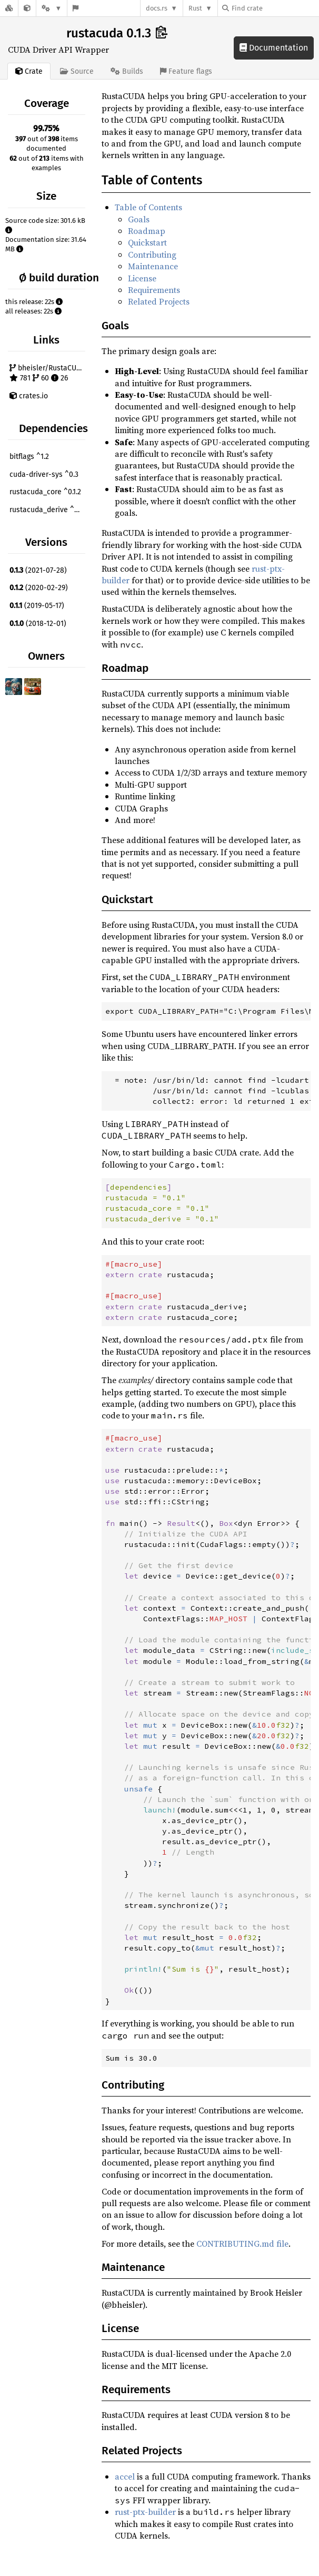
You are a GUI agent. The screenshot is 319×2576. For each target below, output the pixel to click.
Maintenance (153, 266)
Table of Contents (148, 207)
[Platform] (51, 8)
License (142, 278)
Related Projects (159, 301)
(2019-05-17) (36, 605)
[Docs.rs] (9, 8)
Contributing (152, 254)
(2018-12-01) (37, 623)
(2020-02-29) (38, 587)
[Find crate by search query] (275, 8)
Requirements (154, 290)
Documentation (274, 48)
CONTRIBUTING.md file (242, 2243)
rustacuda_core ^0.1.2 (45, 491)
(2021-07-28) (38, 570)
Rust (195, 8)
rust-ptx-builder (145, 2512)
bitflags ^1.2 (29, 456)
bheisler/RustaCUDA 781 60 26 (47, 373)
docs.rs (156, 8)
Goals (138, 219)
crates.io (28, 395)
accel (125, 2476)
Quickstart (147, 242)
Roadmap (146, 231)
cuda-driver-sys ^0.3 (43, 474)
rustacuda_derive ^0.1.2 (48, 509)
